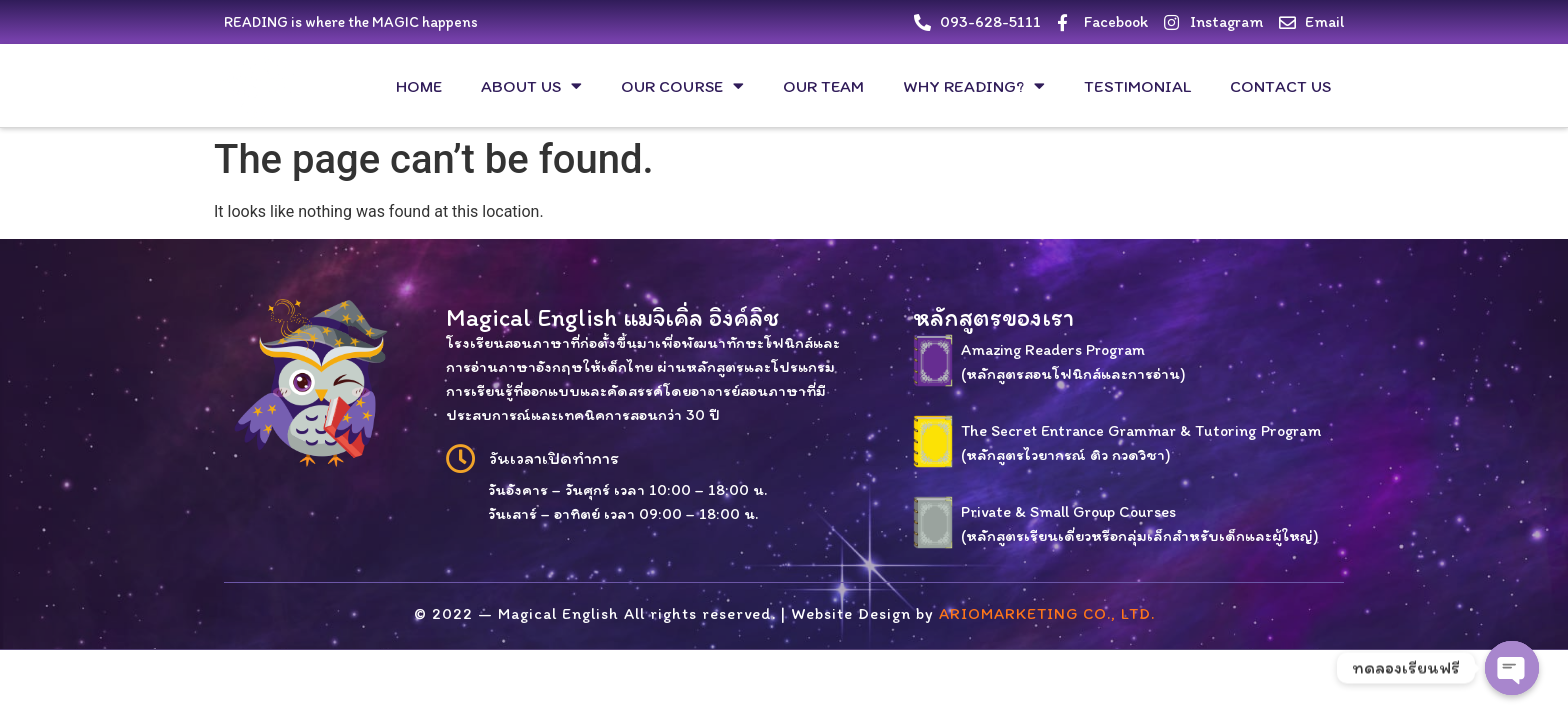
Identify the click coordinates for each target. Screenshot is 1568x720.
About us (531, 85)
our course (682, 85)
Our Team (823, 86)
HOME (419, 86)
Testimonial (1137, 86)
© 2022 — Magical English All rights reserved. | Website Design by (784, 613)
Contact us (1280, 86)
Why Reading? (974, 85)
